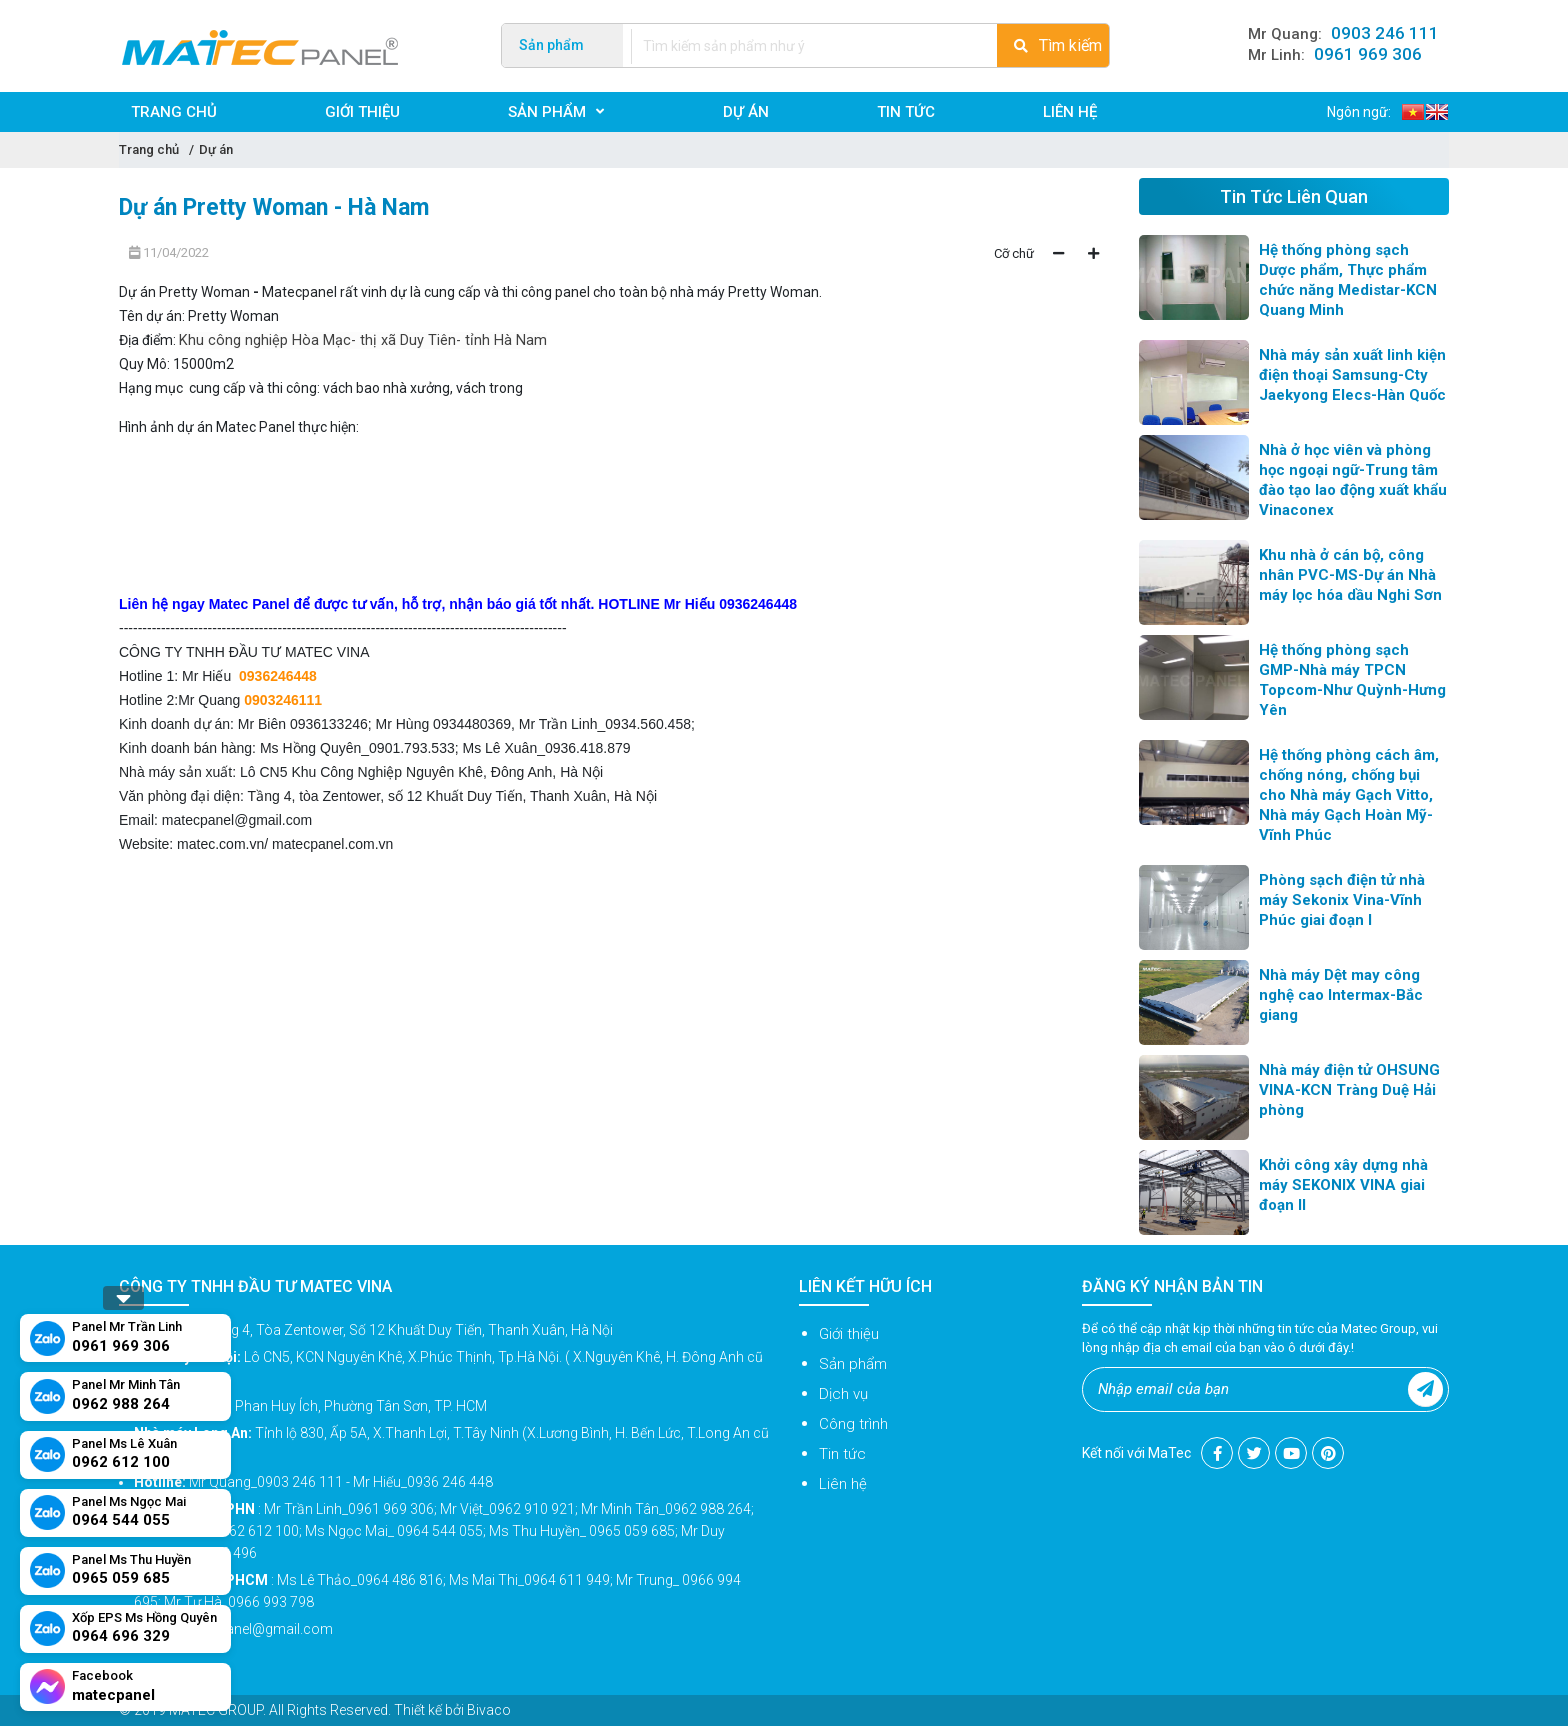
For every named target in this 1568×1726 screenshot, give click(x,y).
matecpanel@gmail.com (237, 820)
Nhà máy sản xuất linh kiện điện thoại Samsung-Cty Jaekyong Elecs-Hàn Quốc (1352, 375)
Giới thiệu (849, 1334)
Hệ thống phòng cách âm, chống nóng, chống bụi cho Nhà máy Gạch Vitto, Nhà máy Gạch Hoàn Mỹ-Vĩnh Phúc (1349, 795)
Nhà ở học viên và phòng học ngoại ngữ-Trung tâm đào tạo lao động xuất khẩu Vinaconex (1353, 480)
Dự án (216, 149)
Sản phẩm (853, 1364)
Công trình (853, 1424)
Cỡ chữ (1014, 253)
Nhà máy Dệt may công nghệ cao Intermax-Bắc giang (1341, 995)
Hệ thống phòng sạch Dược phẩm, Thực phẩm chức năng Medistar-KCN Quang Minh (1348, 280)
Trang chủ (149, 149)
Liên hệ (843, 1484)
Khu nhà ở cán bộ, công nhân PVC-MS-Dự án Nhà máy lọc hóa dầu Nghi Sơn (1350, 575)
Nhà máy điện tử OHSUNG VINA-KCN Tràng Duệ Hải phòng (1349, 1090)
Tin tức (842, 1454)
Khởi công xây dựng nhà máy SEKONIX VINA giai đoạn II (1343, 1185)
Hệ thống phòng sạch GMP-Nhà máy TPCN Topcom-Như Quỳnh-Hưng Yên (1352, 680)
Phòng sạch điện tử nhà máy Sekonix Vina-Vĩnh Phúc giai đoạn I (1342, 900)
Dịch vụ (843, 1394)
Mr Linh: (1335, 55)
